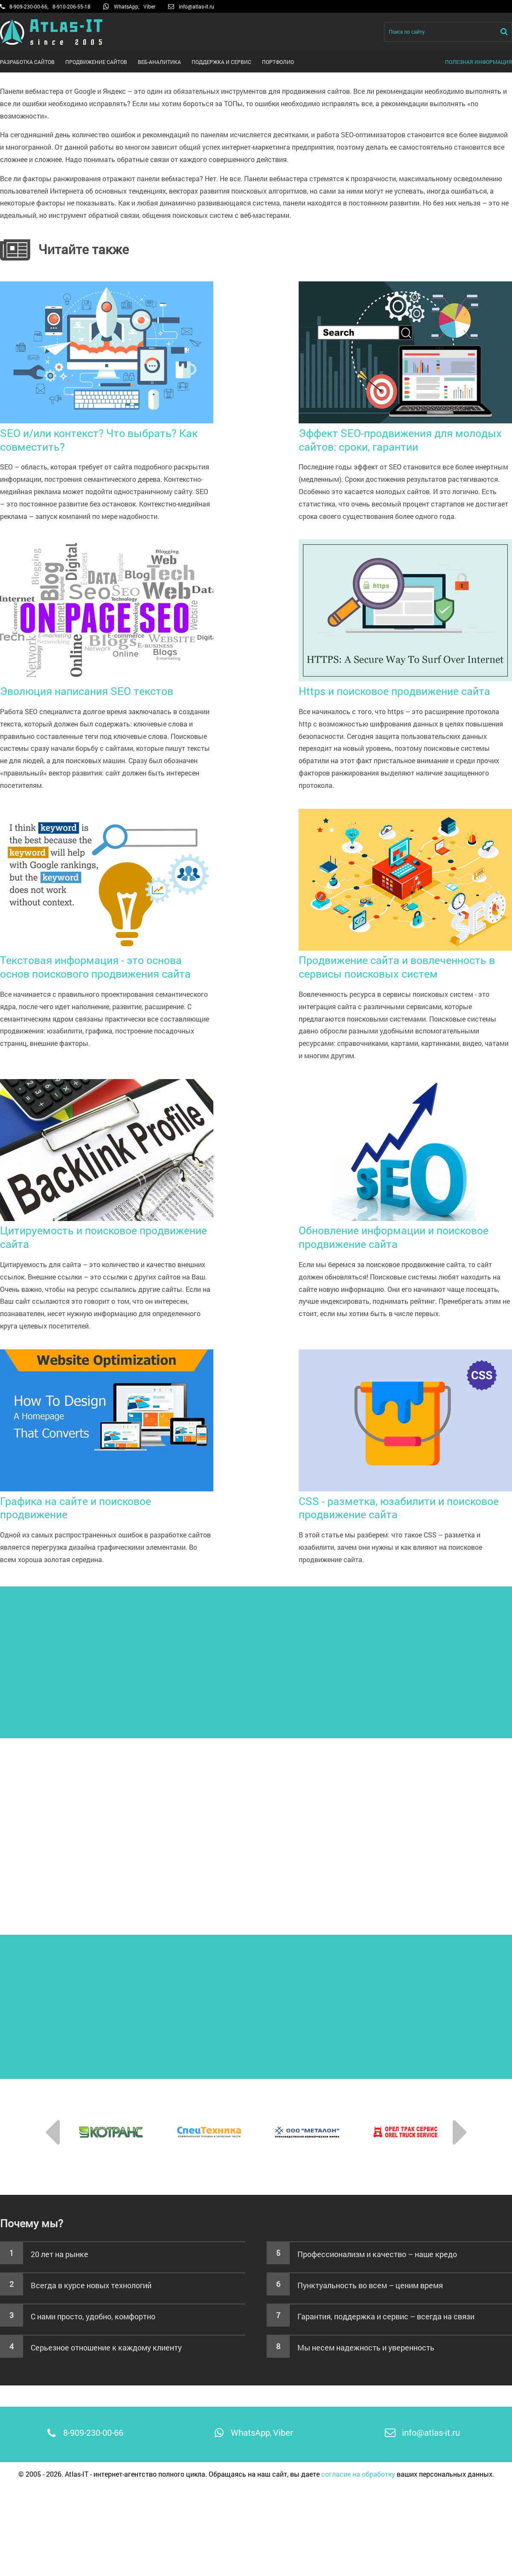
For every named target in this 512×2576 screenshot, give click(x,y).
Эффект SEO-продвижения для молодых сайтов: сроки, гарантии (405, 433)
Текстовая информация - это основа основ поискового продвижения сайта (106, 960)
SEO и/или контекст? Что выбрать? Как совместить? (106, 433)
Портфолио (278, 61)
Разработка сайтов (27, 61)
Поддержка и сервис (221, 61)
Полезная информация (478, 61)
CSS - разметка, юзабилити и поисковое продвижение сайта (405, 1501)
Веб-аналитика (159, 61)
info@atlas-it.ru (196, 6)
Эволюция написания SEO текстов (106, 684)
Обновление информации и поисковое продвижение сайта (405, 1230)
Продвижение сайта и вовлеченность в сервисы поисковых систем (405, 960)
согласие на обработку (358, 2473)
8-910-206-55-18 (71, 6)
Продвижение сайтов (96, 61)
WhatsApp (126, 6)
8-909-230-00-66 (28, 6)
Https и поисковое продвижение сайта (405, 684)
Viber (149, 6)
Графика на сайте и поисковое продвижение (106, 1501)
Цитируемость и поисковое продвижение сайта (106, 1230)
